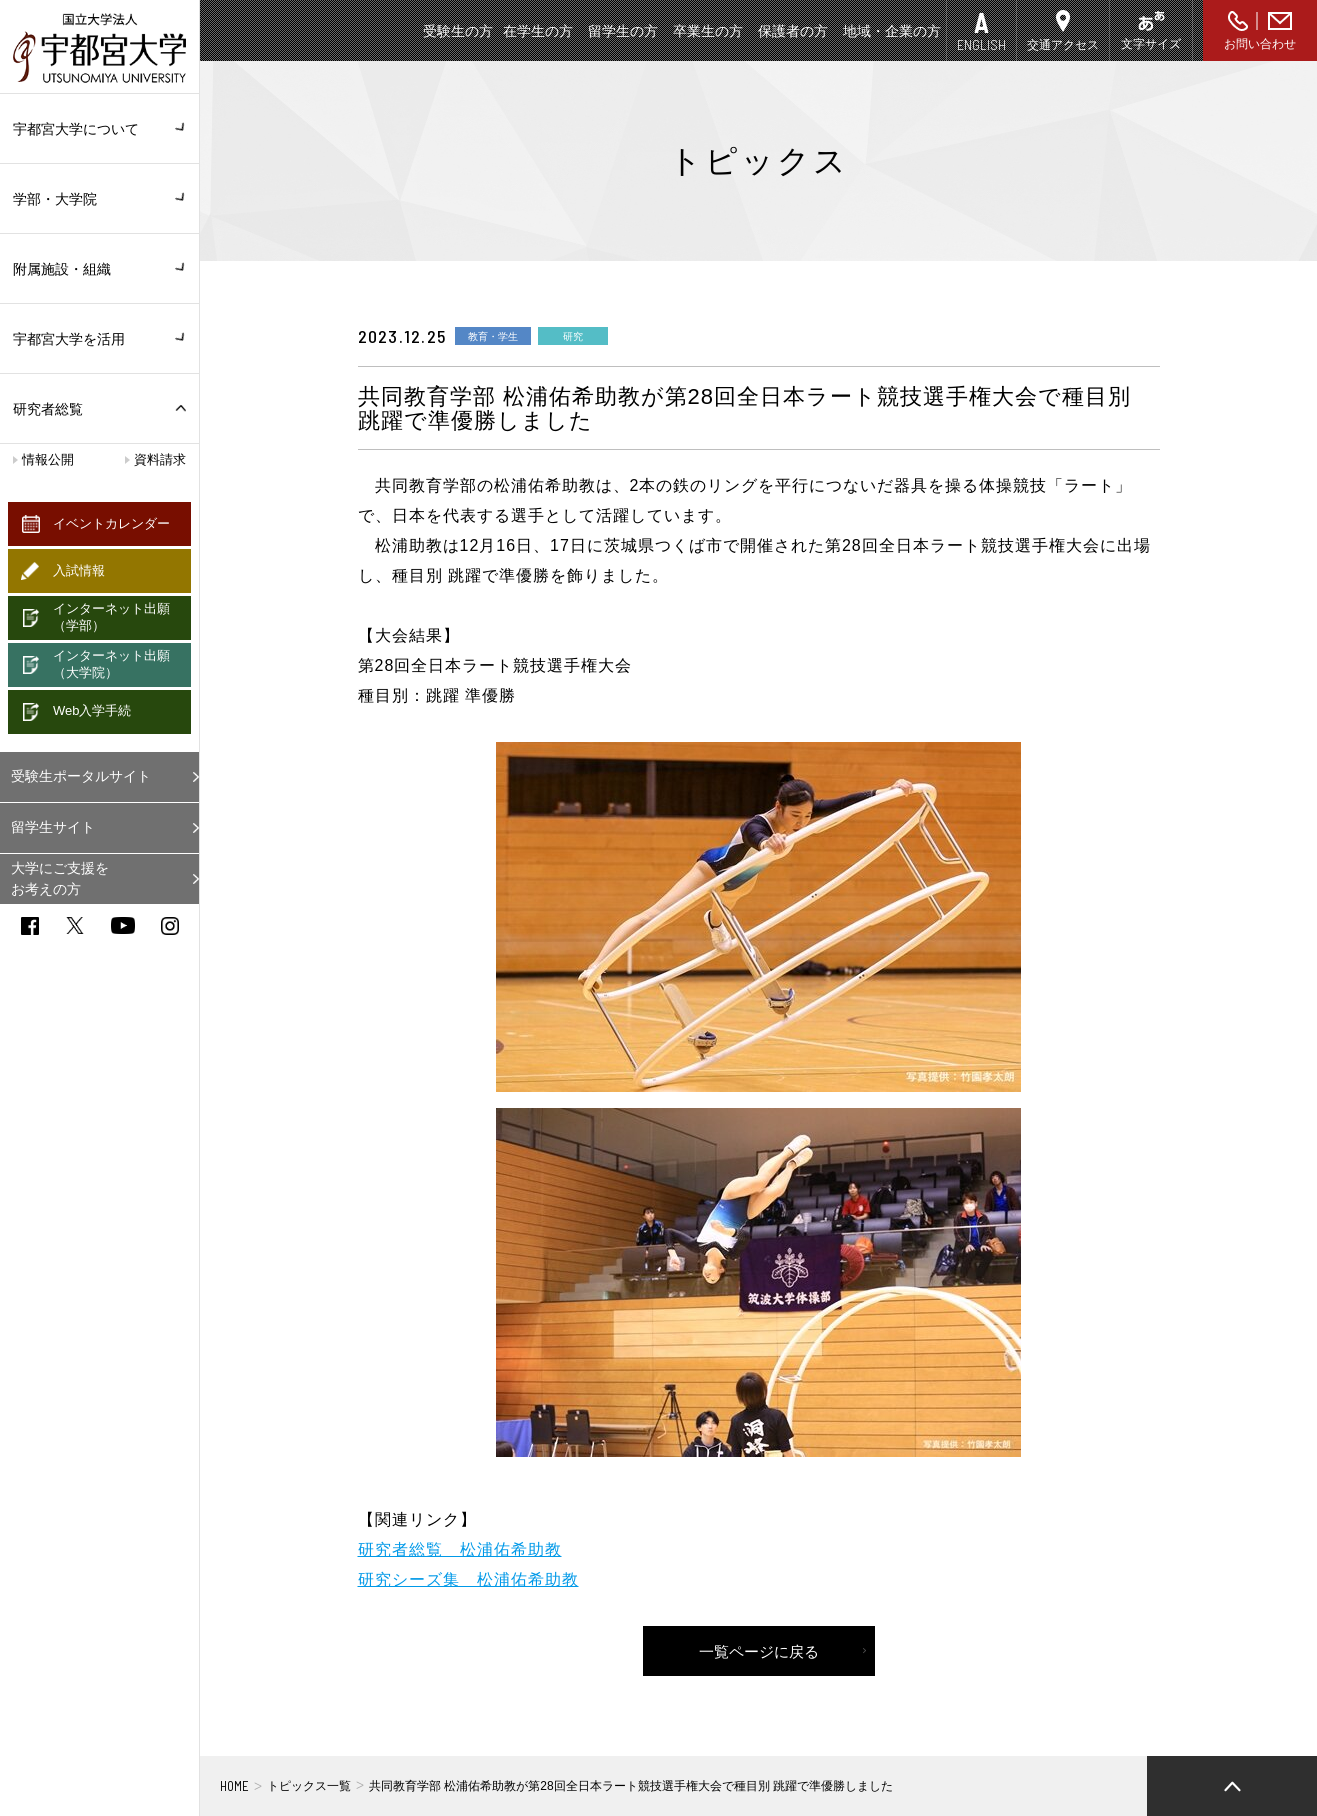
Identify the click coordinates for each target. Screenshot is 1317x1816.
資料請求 (160, 459)
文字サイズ (1151, 44)
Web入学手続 (92, 710)
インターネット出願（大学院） (111, 664)
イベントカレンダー (111, 523)
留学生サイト (53, 827)
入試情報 (79, 570)
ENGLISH (981, 44)
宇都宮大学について (99, 129)
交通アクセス (1063, 45)
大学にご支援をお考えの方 (60, 878)
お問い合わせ (1260, 44)
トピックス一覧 (309, 1786)
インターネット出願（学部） (111, 617)
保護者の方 (793, 31)
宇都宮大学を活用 (99, 339)
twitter (75, 925)
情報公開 (48, 459)
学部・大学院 (99, 199)
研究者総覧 (48, 409)
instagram (170, 926)
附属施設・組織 (99, 269)
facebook (30, 926)
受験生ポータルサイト (81, 776)
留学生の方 (623, 31)
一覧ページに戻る (759, 1651)
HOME (234, 1786)
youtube (123, 925)
